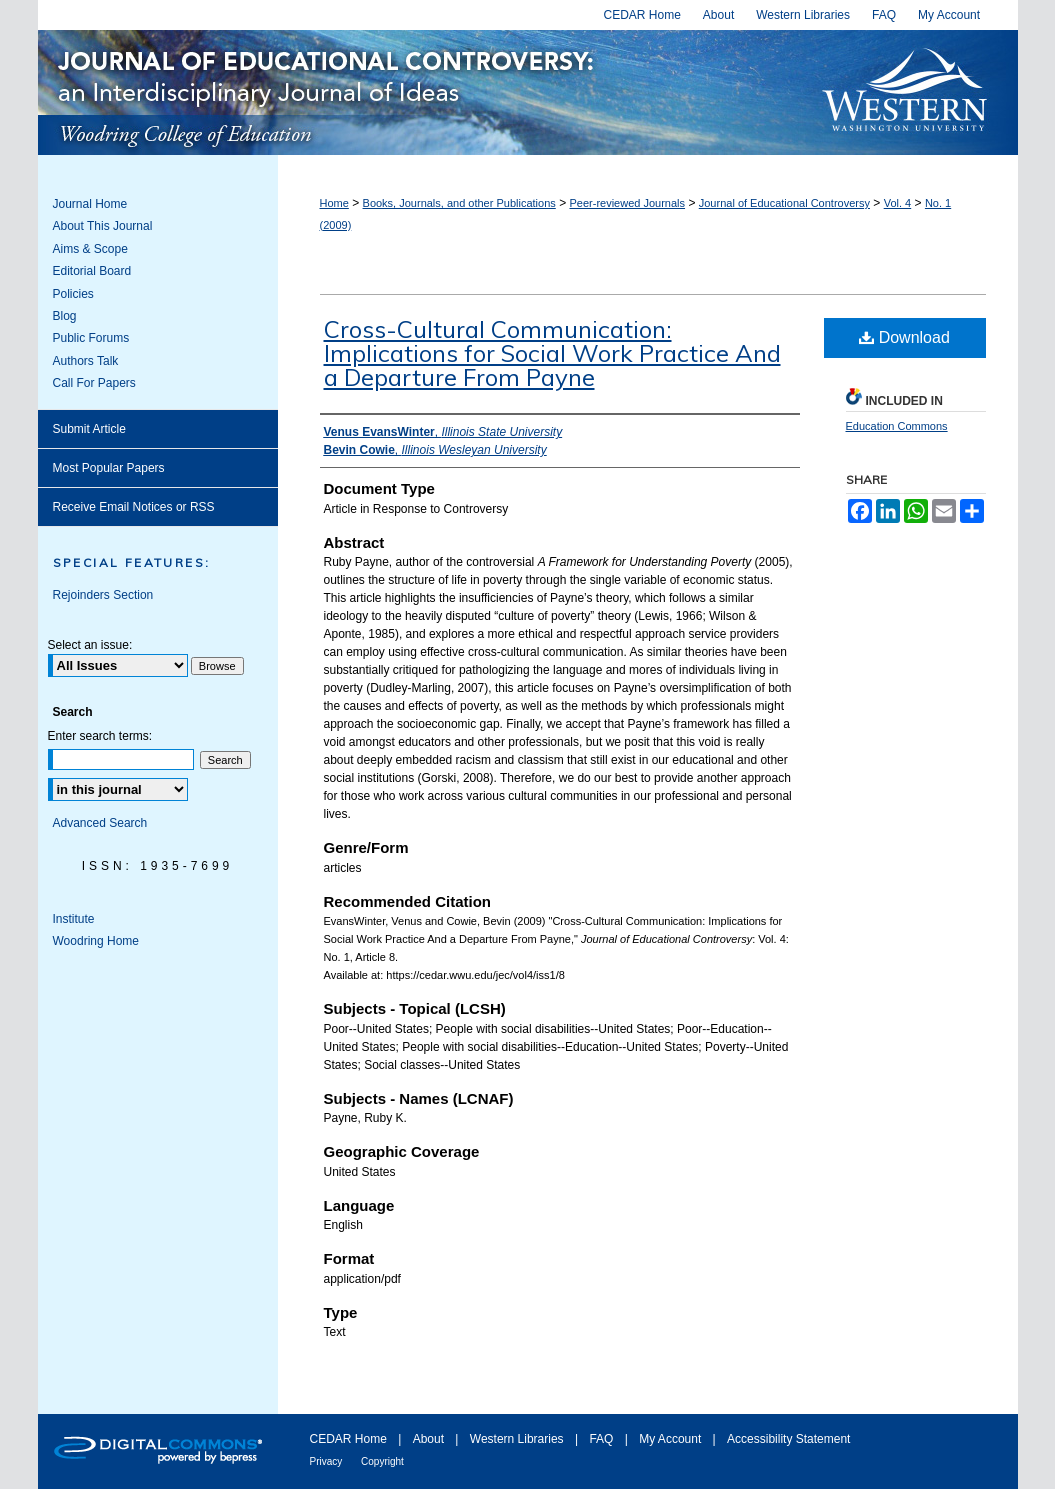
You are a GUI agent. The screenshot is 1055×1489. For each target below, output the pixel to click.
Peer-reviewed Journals (627, 203)
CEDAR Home (350, 1439)
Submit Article (89, 429)
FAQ (602, 1439)
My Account (671, 1439)
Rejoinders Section (103, 595)
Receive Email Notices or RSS (134, 507)
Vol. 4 (898, 203)
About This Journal (103, 226)
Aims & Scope (90, 249)
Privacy (328, 1461)
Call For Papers (94, 383)
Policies (73, 294)
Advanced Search (100, 823)
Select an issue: (90, 645)
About (430, 1439)
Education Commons (897, 426)
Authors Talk (86, 361)
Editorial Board (92, 271)
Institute (74, 919)
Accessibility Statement (788, 1439)
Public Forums (91, 338)
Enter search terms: (100, 736)
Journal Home (90, 204)
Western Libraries (518, 1439)
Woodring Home (96, 941)
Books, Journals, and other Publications (459, 203)
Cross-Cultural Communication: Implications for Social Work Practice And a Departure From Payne (552, 353)
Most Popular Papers (109, 468)
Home (334, 203)
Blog (65, 316)
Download (904, 337)
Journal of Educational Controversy (420, 92)
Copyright (382, 1461)
